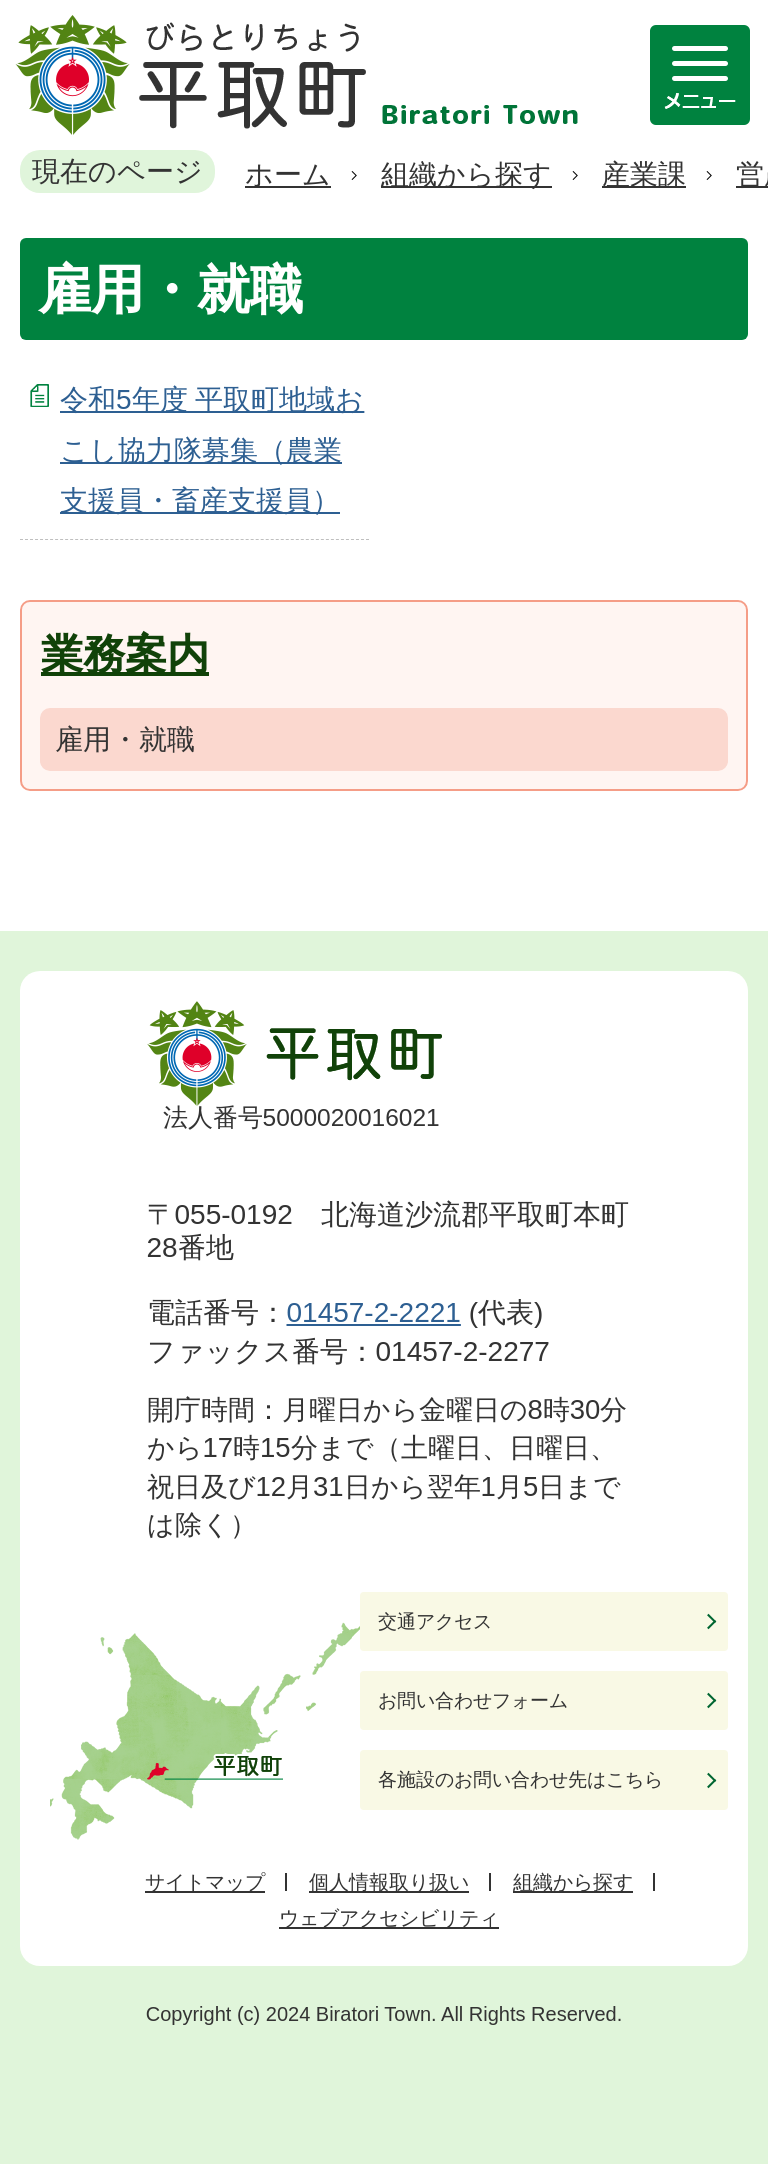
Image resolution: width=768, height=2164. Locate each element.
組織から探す (466, 174)
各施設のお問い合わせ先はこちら (520, 1779)
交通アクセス (435, 1621)
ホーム (288, 174)
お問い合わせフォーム (473, 1700)
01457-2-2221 (374, 1312)
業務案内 (125, 654)
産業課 (644, 174)
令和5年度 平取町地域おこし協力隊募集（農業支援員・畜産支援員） (212, 450)
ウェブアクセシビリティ (389, 1918)
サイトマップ (205, 1882)
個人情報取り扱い (389, 1882)
